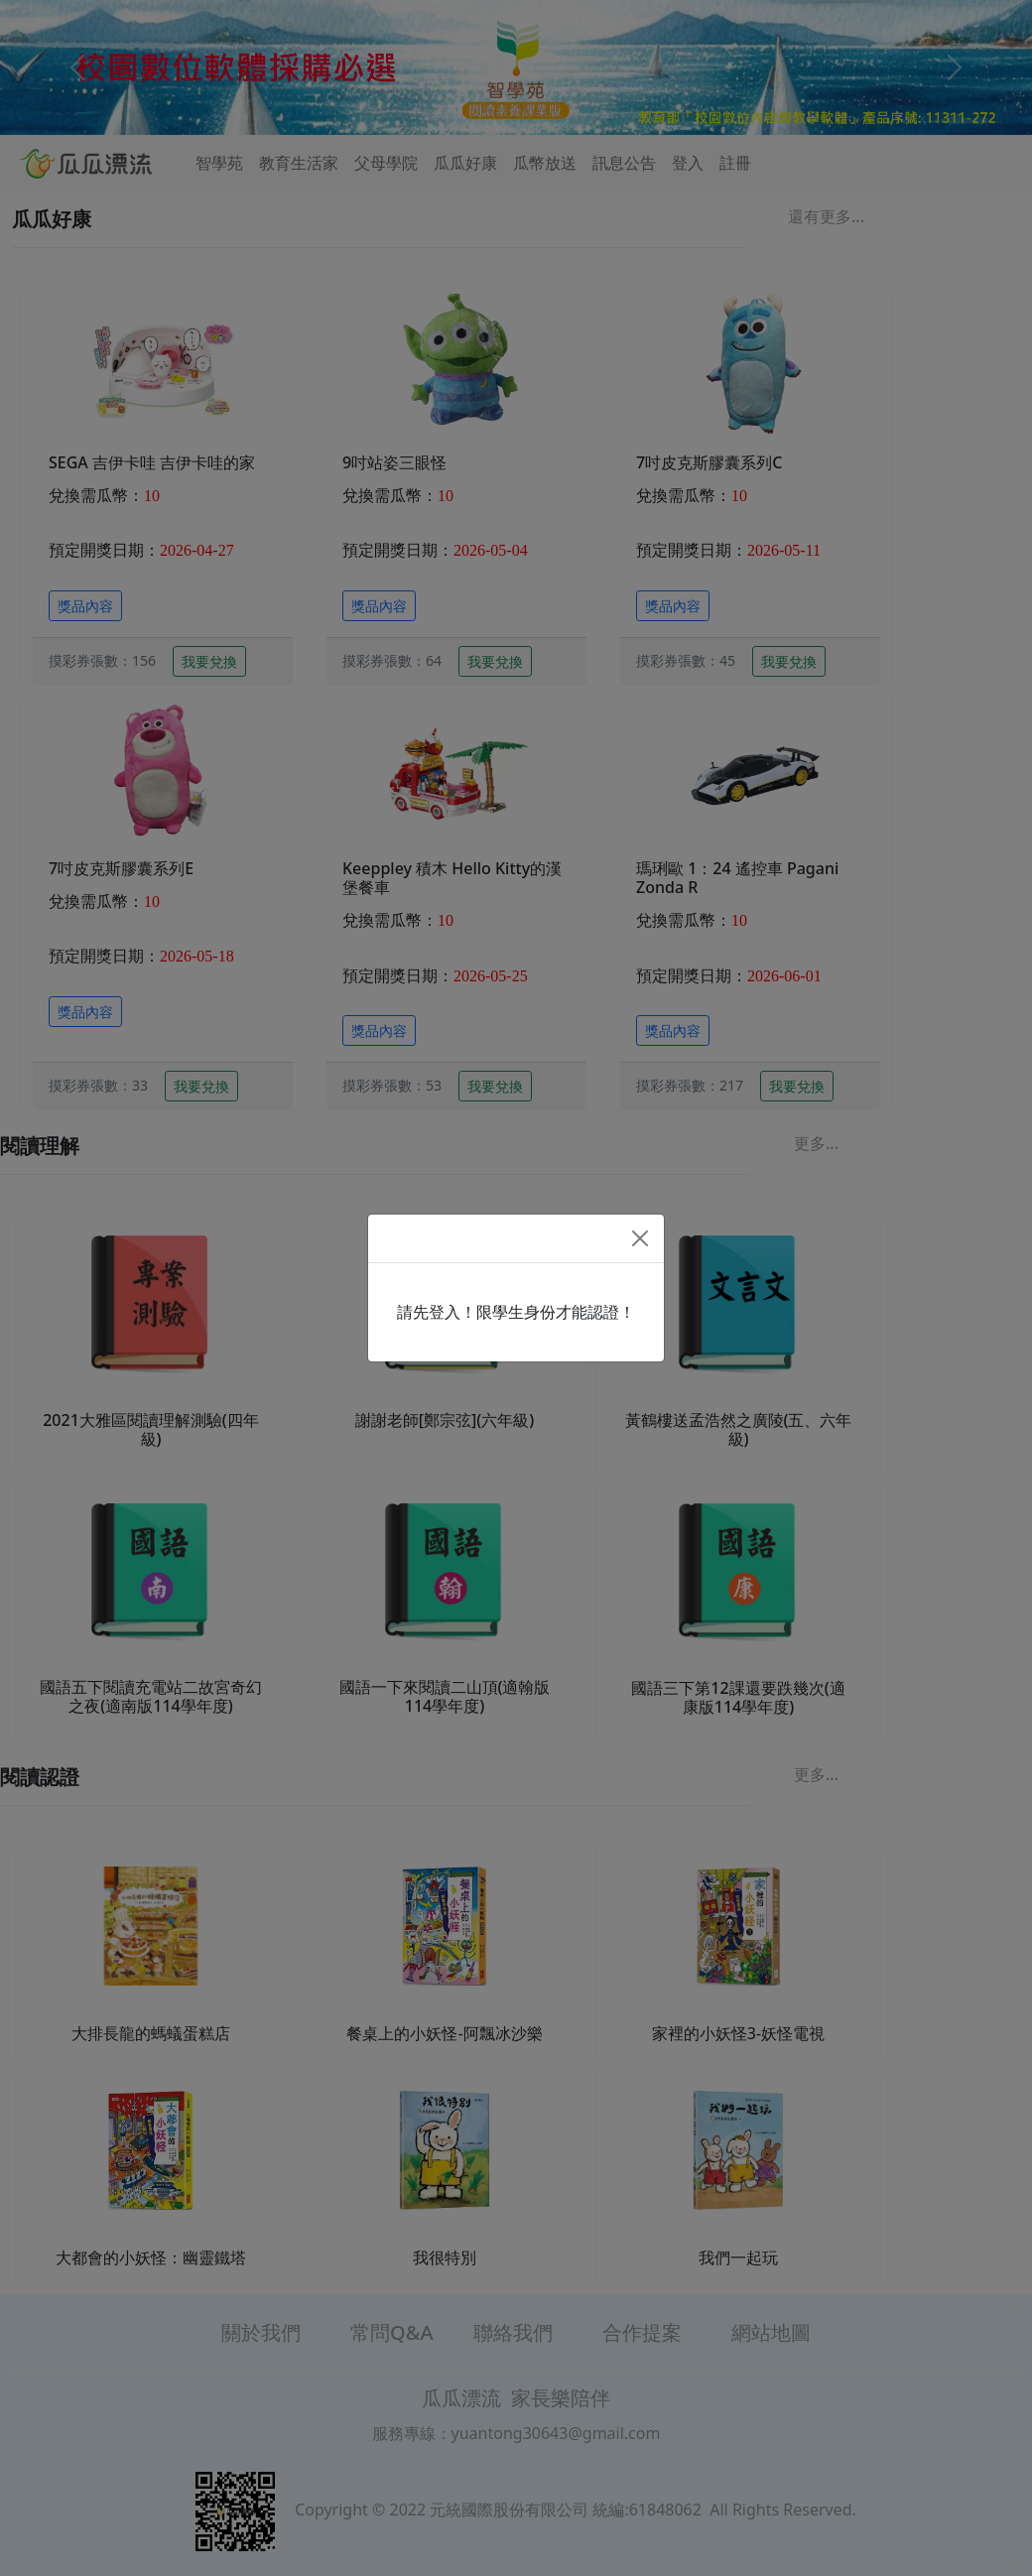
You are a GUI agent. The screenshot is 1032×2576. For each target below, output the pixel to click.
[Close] (640, 1238)
